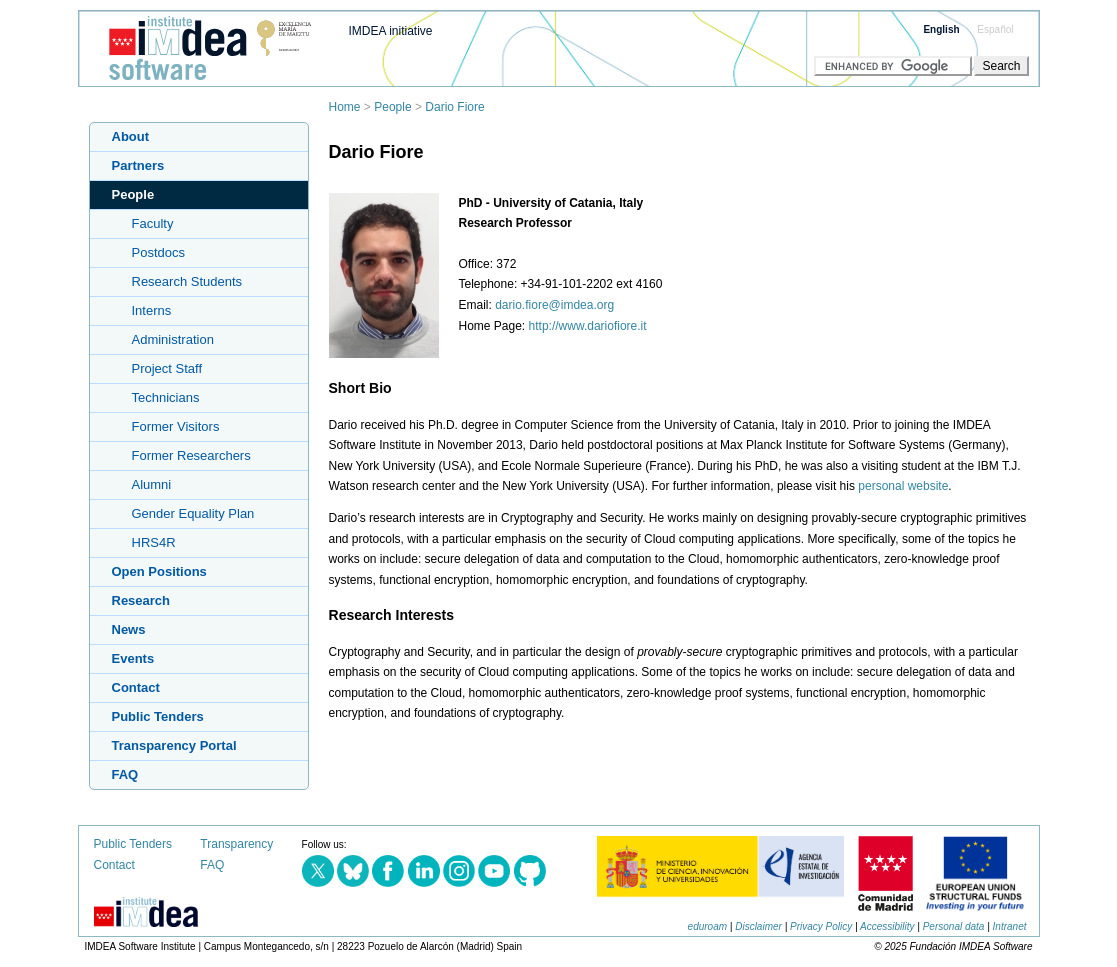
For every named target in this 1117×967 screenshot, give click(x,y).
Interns (152, 310)
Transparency (236, 844)
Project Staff (167, 368)
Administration (173, 339)
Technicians (166, 397)
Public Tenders (158, 716)
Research (141, 600)
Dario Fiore (454, 107)
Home (345, 107)
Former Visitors (176, 426)
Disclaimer (758, 926)
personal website (903, 486)
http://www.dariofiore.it (588, 326)
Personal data (954, 926)
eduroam (707, 926)
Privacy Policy (821, 926)
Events (133, 658)
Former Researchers (191, 455)
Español (995, 29)
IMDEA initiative (391, 31)
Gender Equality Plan (193, 513)
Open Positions (159, 571)
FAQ (125, 774)
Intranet (1010, 926)
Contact (136, 687)
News (129, 629)
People (392, 107)
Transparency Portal (174, 745)
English (941, 29)
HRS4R (154, 542)
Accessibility (887, 926)
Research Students (187, 281)
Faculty (153, 223)
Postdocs (158, 252)
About (131, 136)
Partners (138, 165)
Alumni (152, 484)
